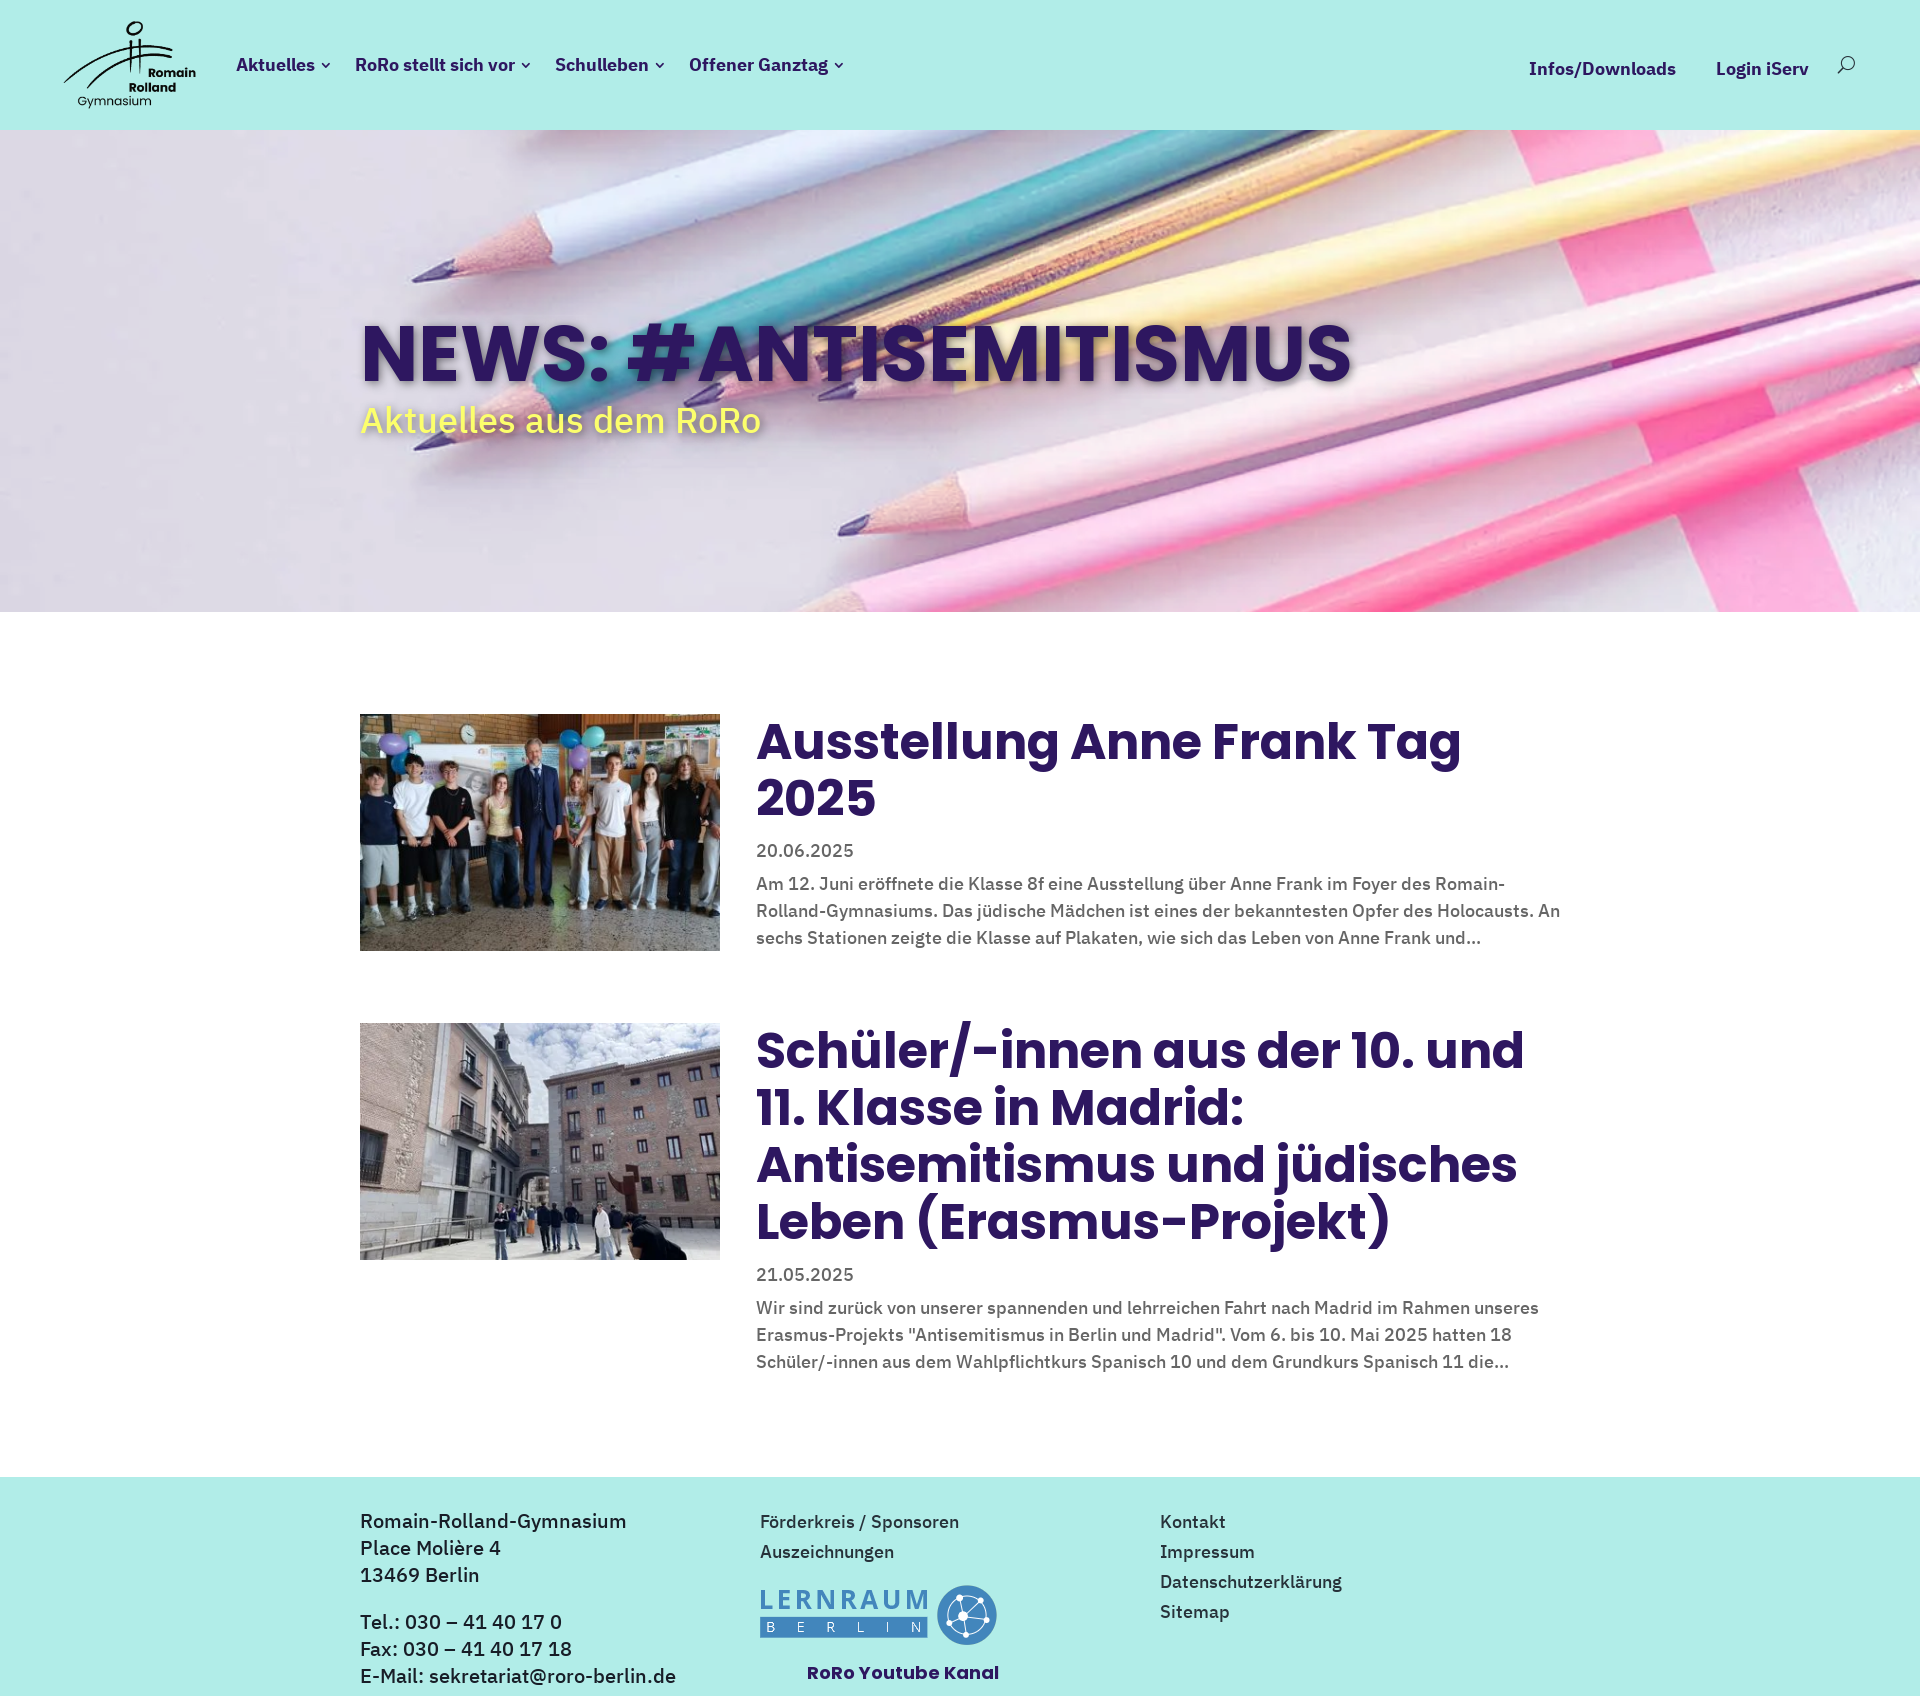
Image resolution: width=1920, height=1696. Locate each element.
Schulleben (602, 64)
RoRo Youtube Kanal (903, 1672)
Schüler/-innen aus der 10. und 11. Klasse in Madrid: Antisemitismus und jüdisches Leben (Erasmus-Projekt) (1140, 1136)
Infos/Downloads (1602, 69)
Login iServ (1762, 69)
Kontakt (1193, 1524)
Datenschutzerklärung (1251, 1584)
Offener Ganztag (758, 64)
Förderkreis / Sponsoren (859, 1524)
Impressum (1207, 1554)
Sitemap (1195, 1614)
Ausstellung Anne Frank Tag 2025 (1109, 770)
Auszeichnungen (827, 1554)
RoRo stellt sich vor (435, 64)
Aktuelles (275, 64)
